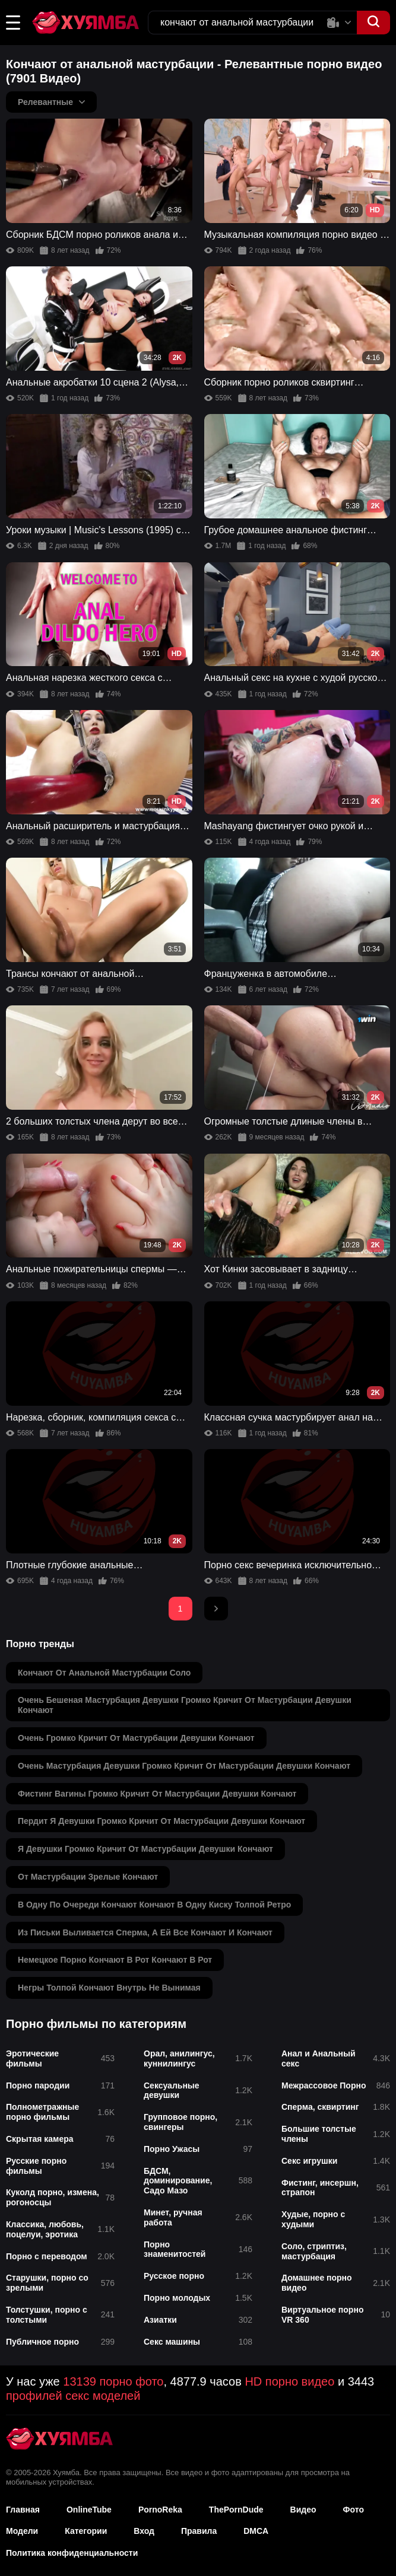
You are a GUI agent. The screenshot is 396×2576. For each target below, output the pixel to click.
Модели (22, 2531)
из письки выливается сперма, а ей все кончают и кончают (145, 1932)
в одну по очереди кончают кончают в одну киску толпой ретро (154, 1904)
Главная (23, 2509)
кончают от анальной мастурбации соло (104, 1672)
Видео (303, 2509)
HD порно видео (289, 2381)
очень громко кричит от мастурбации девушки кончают (136, 1738)
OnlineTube (89, 2509)
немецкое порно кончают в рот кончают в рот (115, 1959)
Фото (353, 2509)
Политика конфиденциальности (72, 2553)
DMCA (255, 2531)
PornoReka (160, 2509)
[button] (13, 22)
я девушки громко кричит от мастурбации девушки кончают (145, 1849)
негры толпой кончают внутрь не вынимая (109, 1987)
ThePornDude (236, 2509)
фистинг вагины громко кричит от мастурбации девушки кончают (157, 1793)
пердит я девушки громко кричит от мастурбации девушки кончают (161, 1821)
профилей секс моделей (73, 2395)
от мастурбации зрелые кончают (88, 1876)
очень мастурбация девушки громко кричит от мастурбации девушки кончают (184, 1766)
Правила (199, 2531)
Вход (144, 2531)
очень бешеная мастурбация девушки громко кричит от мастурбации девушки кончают (184, 1705)
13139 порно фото (113, 2381)
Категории (86, 2531)
